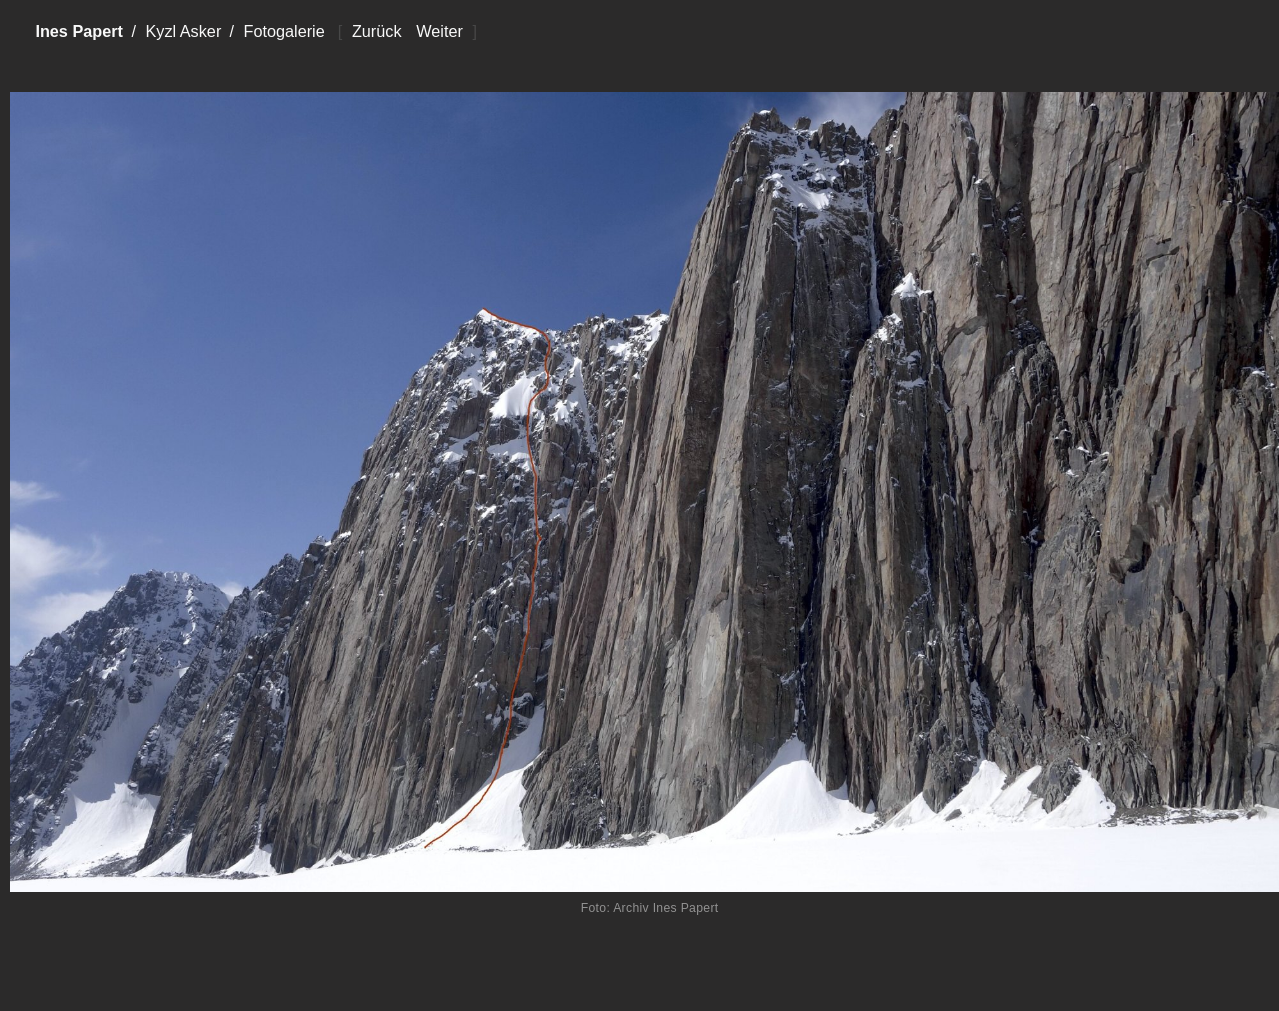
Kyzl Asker (183, 31)
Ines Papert (79, 31)
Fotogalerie (283, 31)
